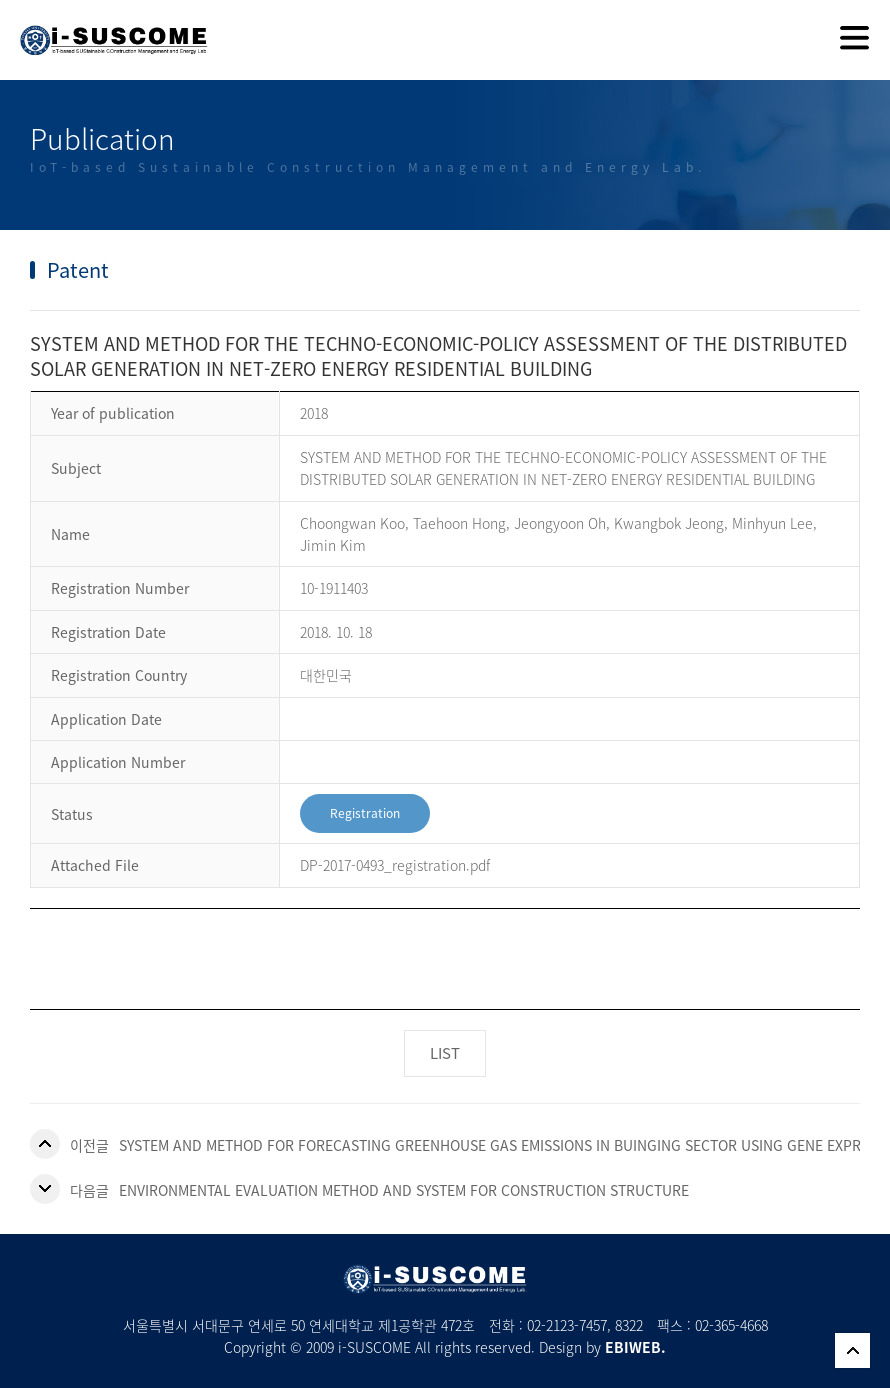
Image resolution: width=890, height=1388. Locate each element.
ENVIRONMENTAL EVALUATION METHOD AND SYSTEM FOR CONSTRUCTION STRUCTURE (404, 1190)
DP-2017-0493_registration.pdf (395, 865)
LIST (445, 1053)
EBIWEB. (635, 1347)
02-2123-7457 (567, 1325)
